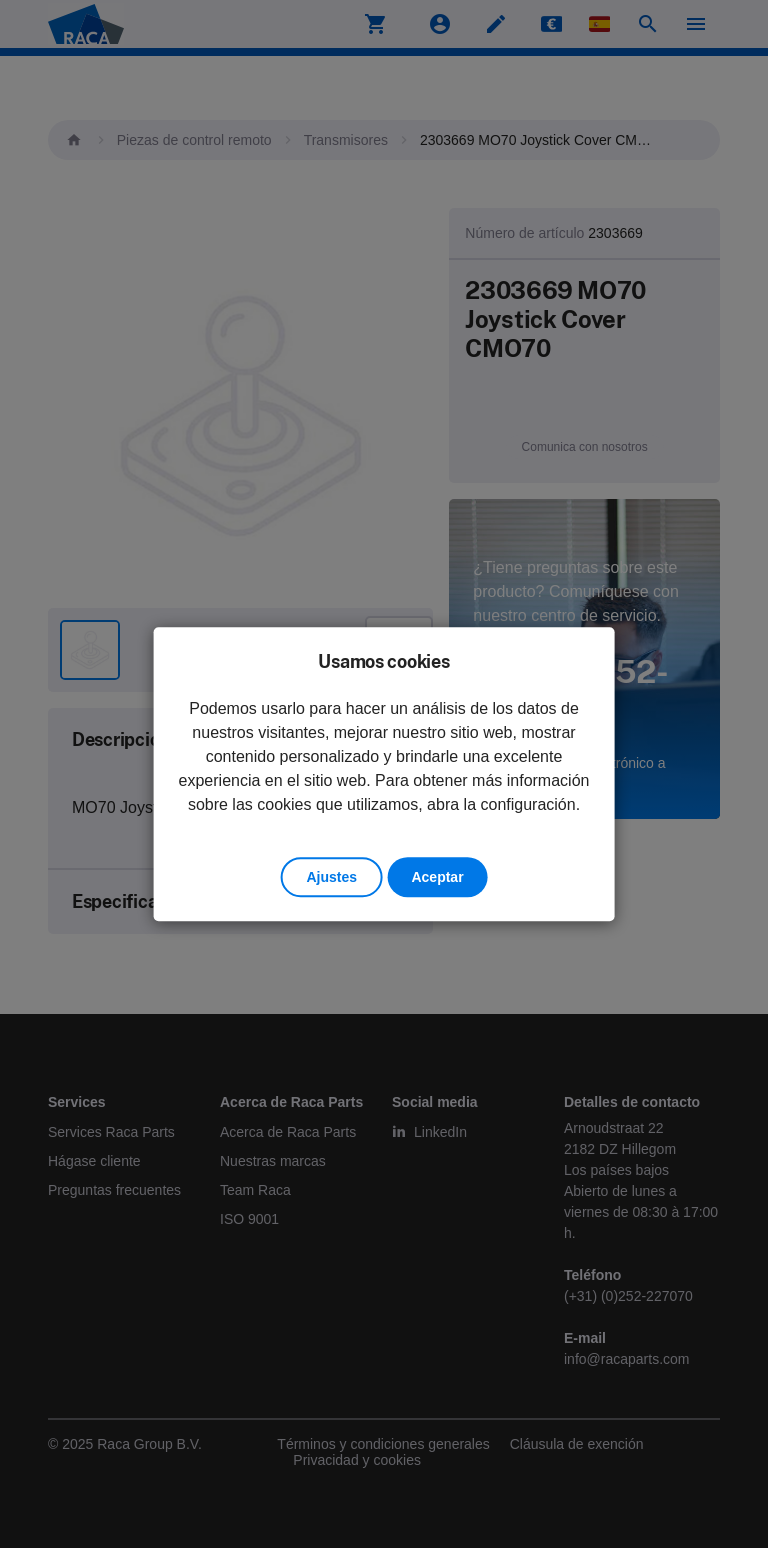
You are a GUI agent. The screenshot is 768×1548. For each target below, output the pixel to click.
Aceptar (437, 877)
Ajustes (331, 877)
